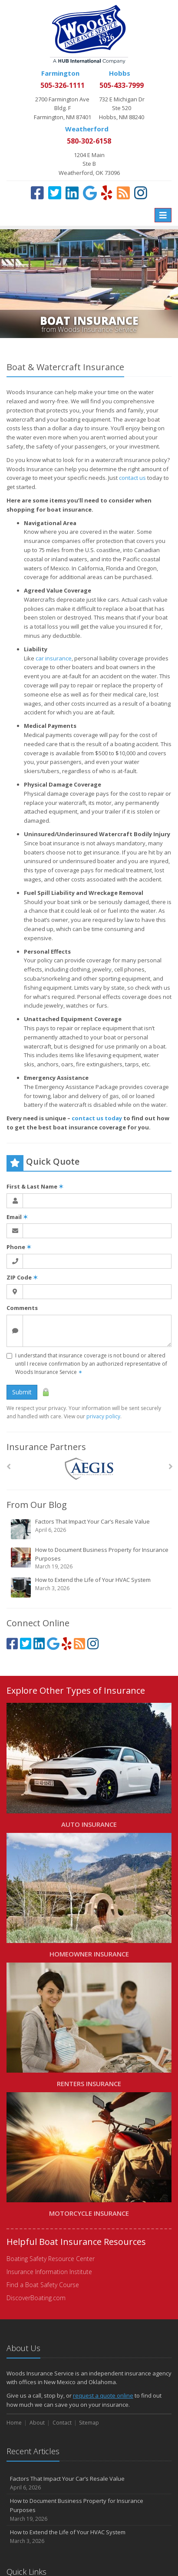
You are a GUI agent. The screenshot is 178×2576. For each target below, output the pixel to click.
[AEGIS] (89, 1469)
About (37, 2422)
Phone (19, 1247)
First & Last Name (35, 1186)
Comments (22, 1308)
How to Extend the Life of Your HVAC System (89, 1587)
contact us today (97, 1118)
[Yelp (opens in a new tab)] (106, 193)
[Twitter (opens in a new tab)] (54, 193)
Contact (62, 2422)
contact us (132, 478)
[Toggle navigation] (163, 215)
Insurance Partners (46, 1447)
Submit (22, 1392)
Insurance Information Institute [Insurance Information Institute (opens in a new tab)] (49, 2272)
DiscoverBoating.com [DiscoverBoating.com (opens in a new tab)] (36, 2298)
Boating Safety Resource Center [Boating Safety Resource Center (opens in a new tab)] (51, 2258)
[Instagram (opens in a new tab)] (140, 193)
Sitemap (89, 2422)
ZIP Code (22, 1277)
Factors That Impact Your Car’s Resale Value (89, 1528)
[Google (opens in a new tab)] (90, 193)
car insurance (54, 658)
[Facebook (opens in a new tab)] (37, 193)
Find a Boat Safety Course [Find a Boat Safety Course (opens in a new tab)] (43, 2285)
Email (17, 1217)
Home (14, 2422)
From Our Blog (37, 1505)
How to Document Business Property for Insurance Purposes (89, 1558)
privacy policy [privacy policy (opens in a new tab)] (103, 1416)
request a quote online (103, 2395)
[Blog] (123, 193)
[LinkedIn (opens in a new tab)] (72, 193)
